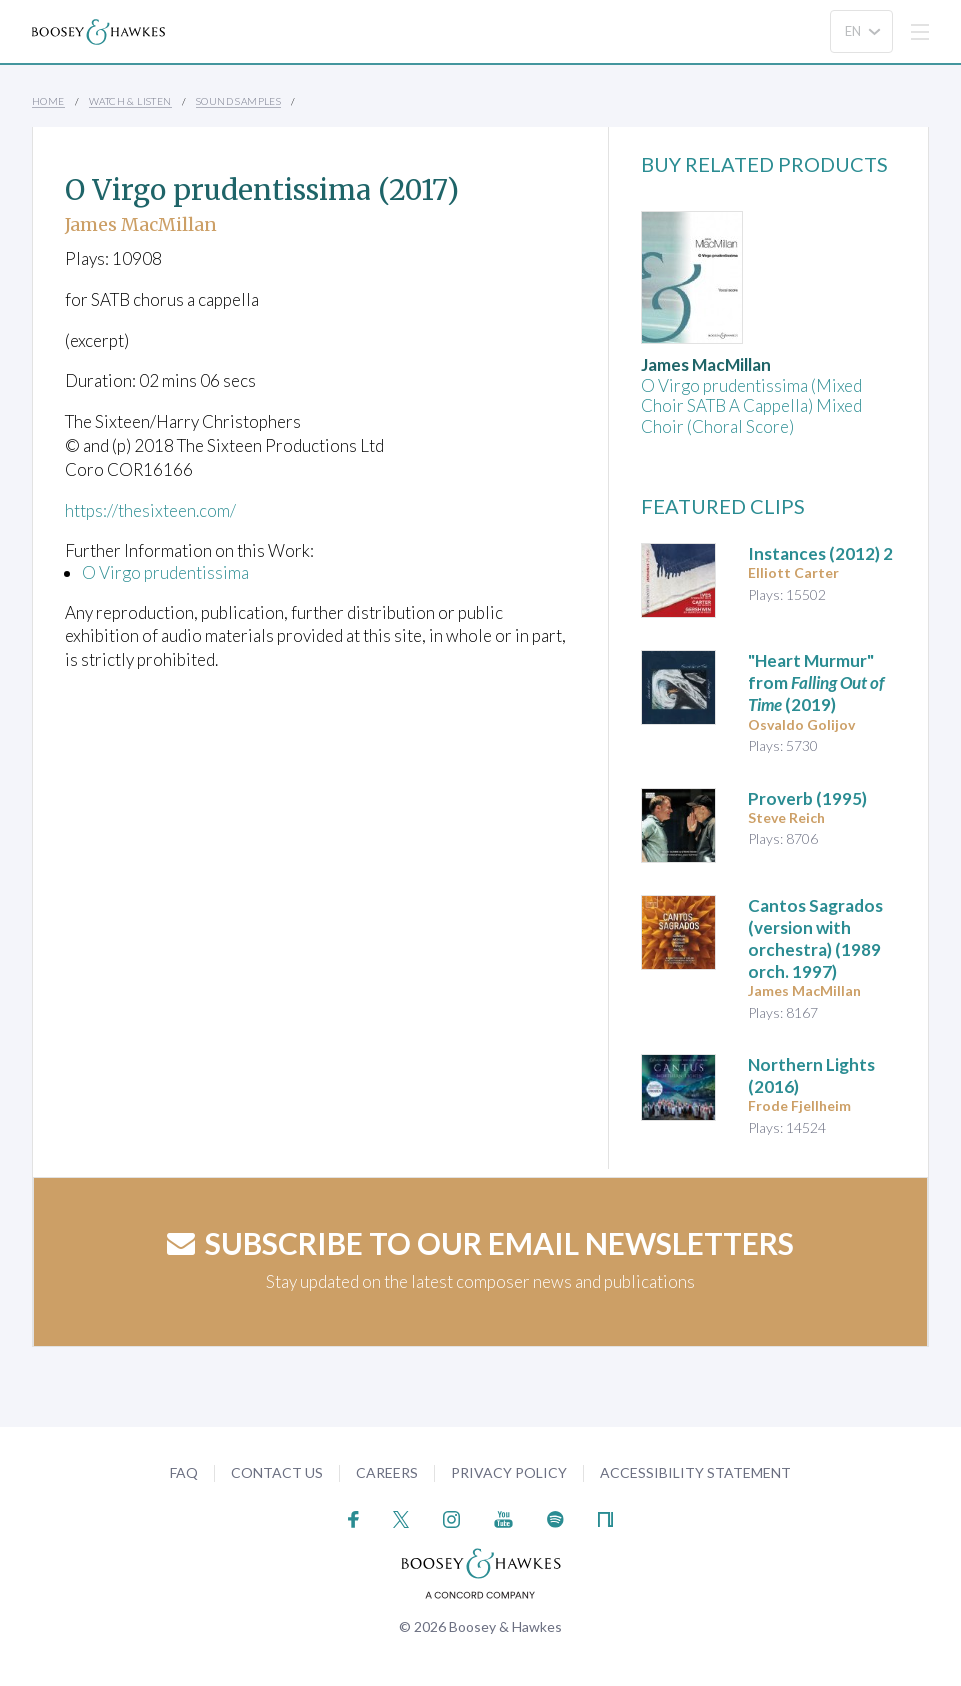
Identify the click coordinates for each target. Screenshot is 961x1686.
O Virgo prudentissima (165, 572)
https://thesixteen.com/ (150, 510)
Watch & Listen (130, 101)
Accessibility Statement (695, 1472)
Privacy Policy (509, 1472)
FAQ (184, 1472)
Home (48, 101)
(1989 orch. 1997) (815, 938)
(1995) (807, 798)
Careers (387, 1472)
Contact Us (277, 1472)
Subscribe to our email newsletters (480, 1243)
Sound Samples (238, 101)
